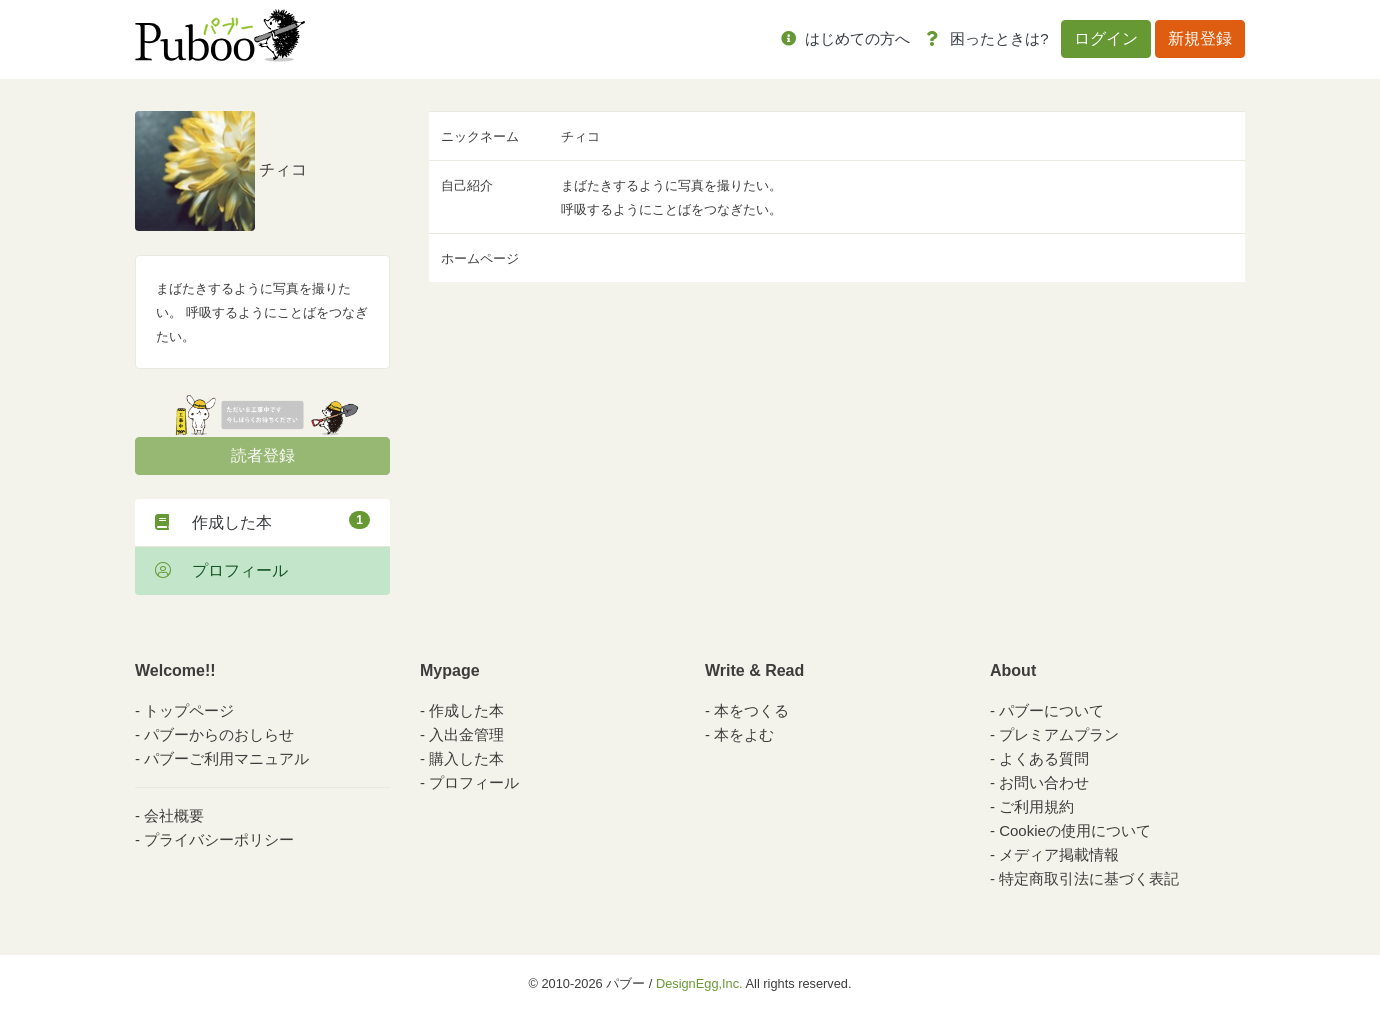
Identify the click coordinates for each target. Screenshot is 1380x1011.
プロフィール (221, 570)
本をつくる (751, 710)
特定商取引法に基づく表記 (1089, 878)
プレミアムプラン (1059, 734)
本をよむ (744, 734)
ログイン (1106, 38)
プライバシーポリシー (219, 839)
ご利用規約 (1036, 806)
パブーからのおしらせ (219, 734)
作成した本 (262, 521)
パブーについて (1051, 710)
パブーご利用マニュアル (226, 758)
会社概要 (174, 815)
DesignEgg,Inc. (699, 983)
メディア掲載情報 (1059, 854)
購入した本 (466, 758)
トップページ (189, 710)
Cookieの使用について (1075, 830)
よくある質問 (1044, 758)
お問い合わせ (1044, 782)
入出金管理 (466, 734)
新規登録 (1200, 38)
